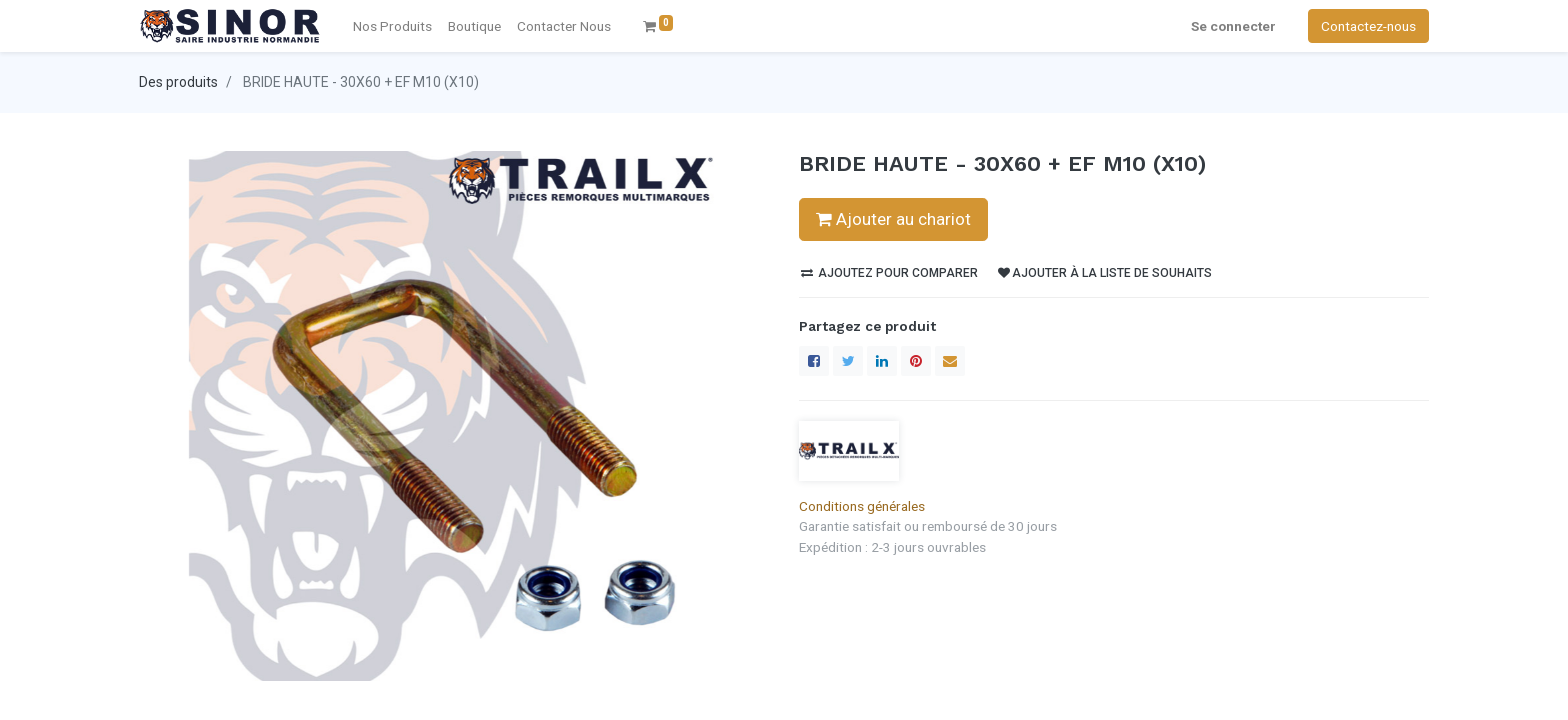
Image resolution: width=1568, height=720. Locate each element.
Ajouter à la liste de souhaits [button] (1105, 273)
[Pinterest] (916, 361)
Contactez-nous (1368, 26)
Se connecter (1233, 26)
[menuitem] (564, 26)
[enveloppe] (950, 361)
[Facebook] (814, 361)
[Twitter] (848, 361)
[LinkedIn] (882, 361)
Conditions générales (862, 506)
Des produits (178, 82)
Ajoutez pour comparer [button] (889, 273)
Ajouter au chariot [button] (893, 219)
